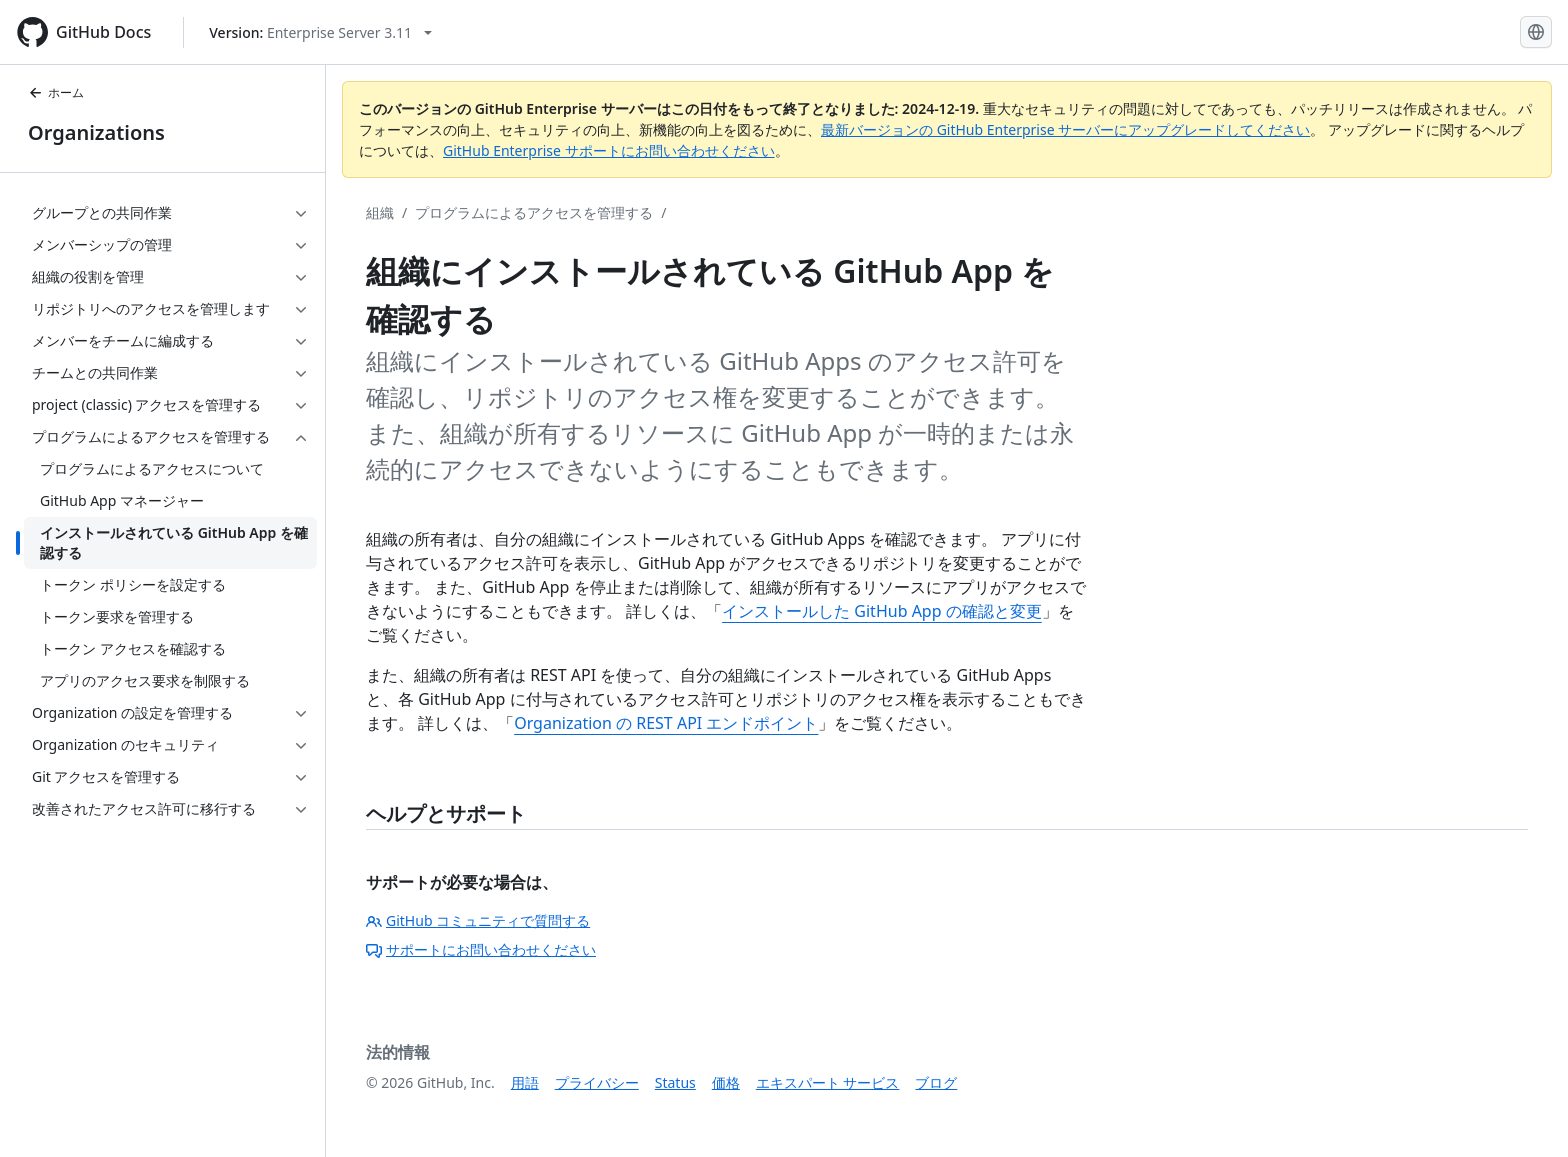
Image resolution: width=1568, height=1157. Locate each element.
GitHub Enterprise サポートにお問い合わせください (609, 150)
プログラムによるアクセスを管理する (534, 212)
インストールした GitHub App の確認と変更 (882, 611)
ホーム (56, 92)
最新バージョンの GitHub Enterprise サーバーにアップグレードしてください (1065, 129)
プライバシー (597, 1082)
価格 (726, 1082)
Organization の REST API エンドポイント (666, 723)
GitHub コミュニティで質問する (478, 920)
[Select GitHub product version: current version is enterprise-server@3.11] (320, 32)
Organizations (96, 132)
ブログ (936, 1082)
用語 (525, 1082)
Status (675, 1082)
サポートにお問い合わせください (481, 949)
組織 (380, 212)
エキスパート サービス (828, 1082)
